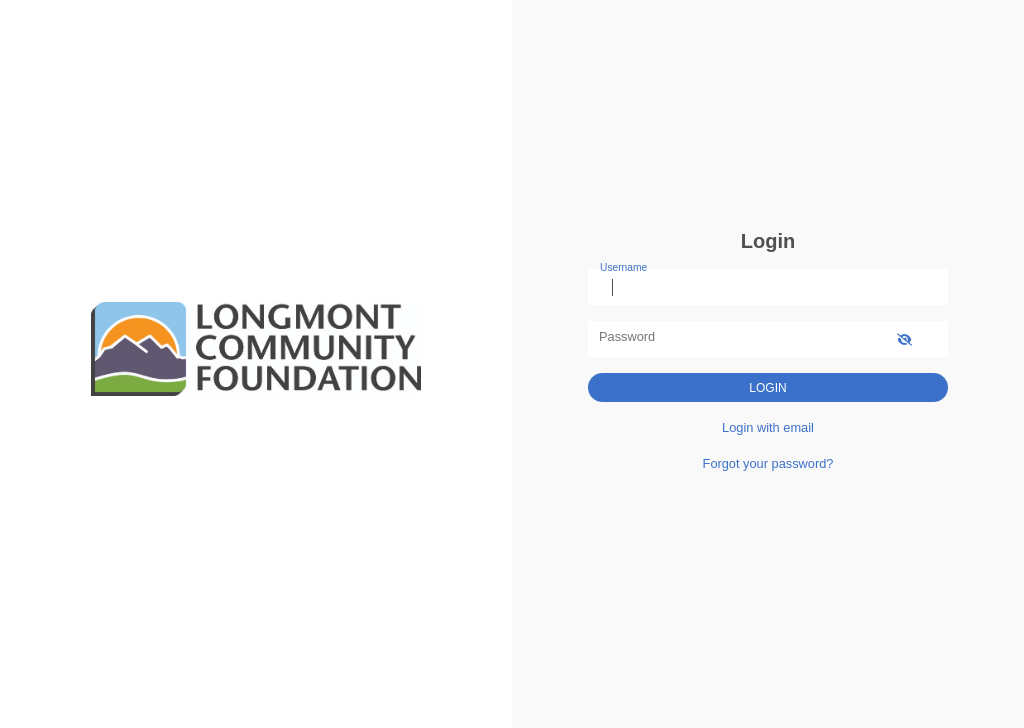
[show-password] (904, 338)
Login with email (768, 427)
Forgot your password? (768, 463)
